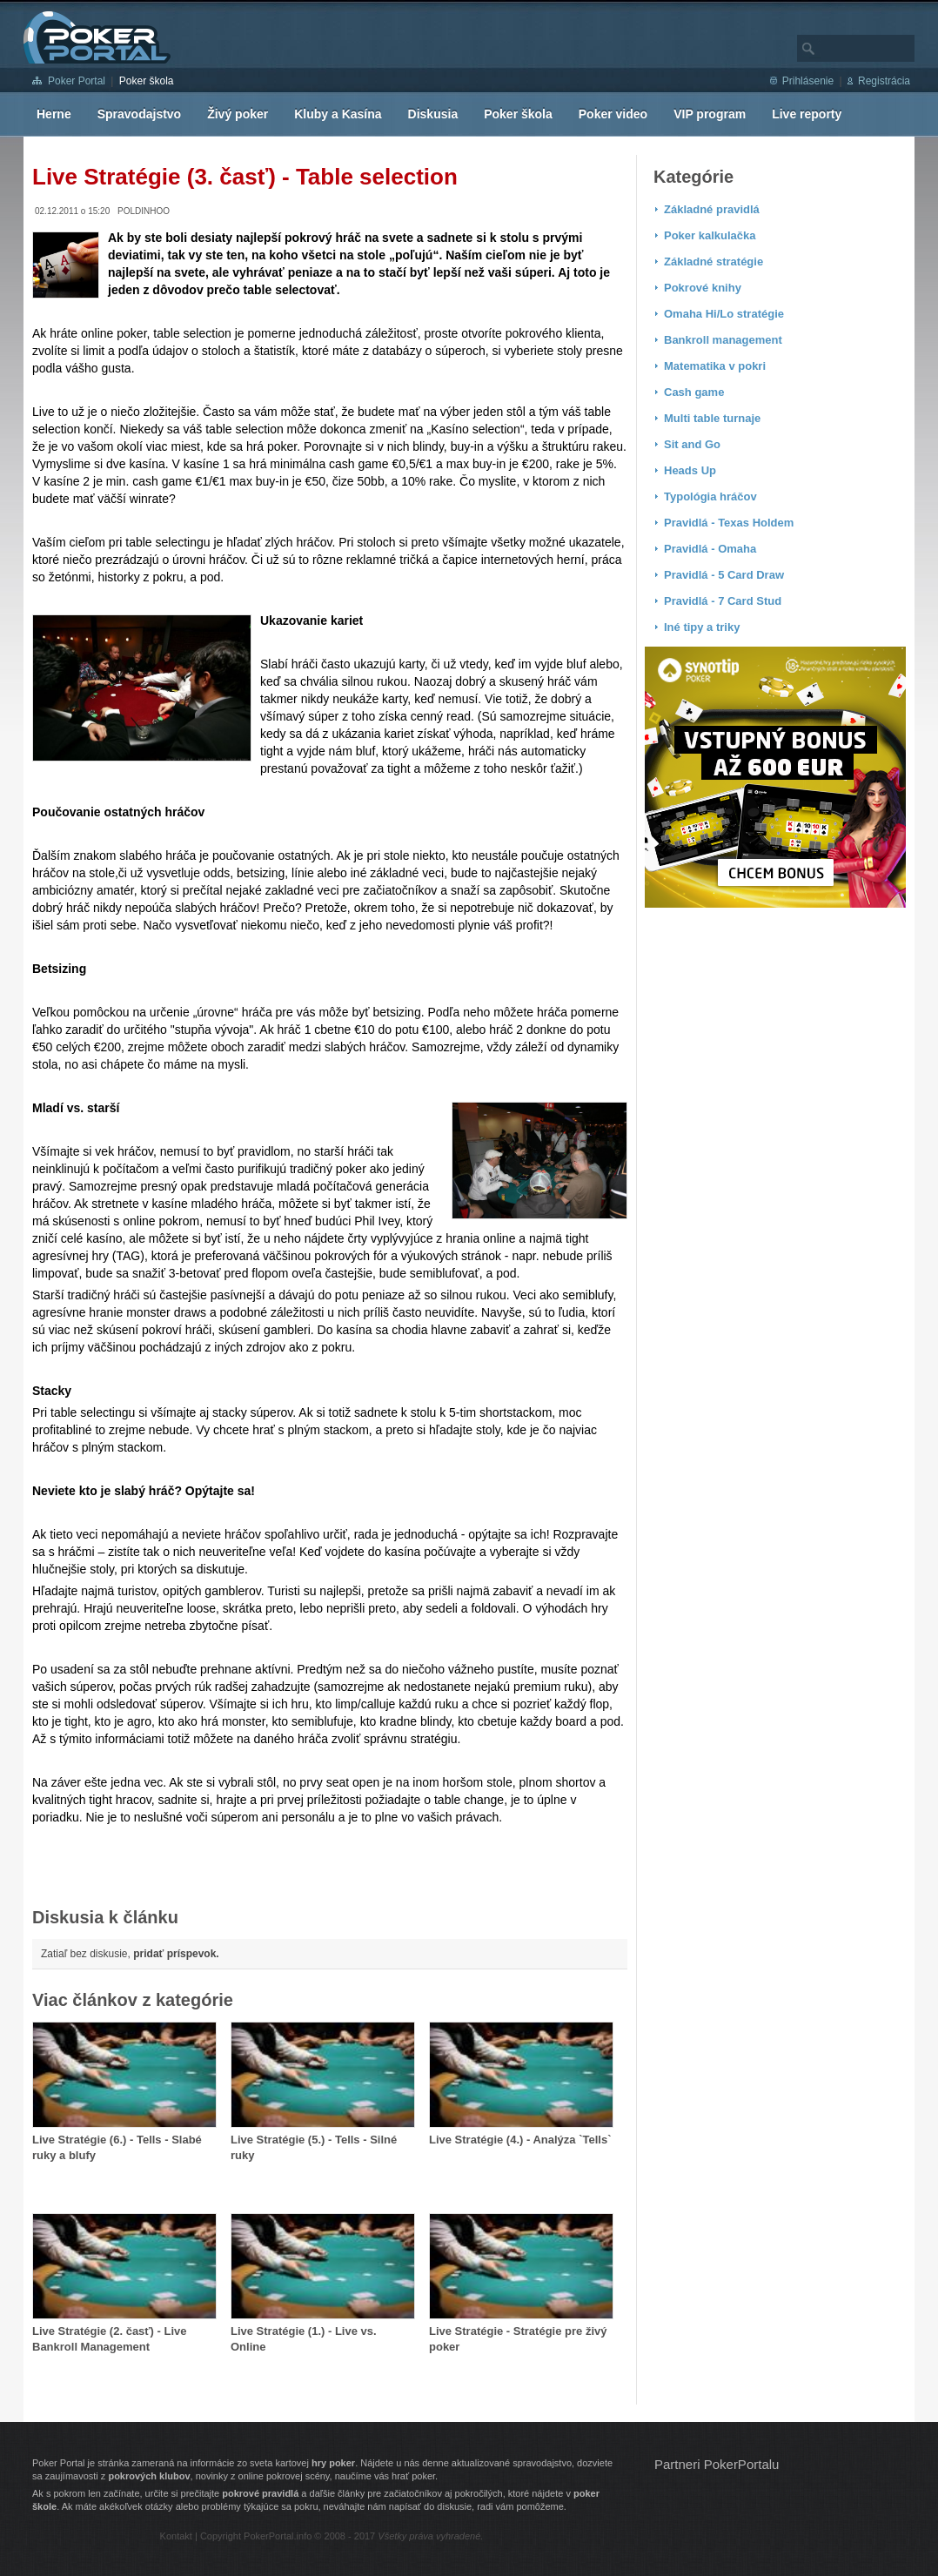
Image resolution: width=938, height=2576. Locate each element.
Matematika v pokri (715, 365)
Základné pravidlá (712, 209)
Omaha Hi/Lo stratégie (724, 313)
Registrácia (884, 81)
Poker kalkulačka (710, 235)
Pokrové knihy (702, 287)
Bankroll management (723, 339)
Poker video (613, 114)
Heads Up (690, 470)
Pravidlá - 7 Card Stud (722, 600)
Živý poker (237, 114)
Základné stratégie (713, 261)
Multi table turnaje (712, 418)
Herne (54, 114)
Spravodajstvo (139, 114)
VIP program (709, 114)
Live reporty (806, 114)
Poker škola (146, 81)
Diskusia (433, 114)
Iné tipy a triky (702, 627)
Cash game (694, 392)
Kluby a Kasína (337, 114)
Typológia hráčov (710, 496)
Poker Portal (76, 81)
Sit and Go (692, 444)
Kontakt (176, 2536)
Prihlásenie (808, 81)
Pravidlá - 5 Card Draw (724, 574)
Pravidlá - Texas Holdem (729, 522)
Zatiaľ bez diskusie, (130, 1954)
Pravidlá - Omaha (710, 548)
